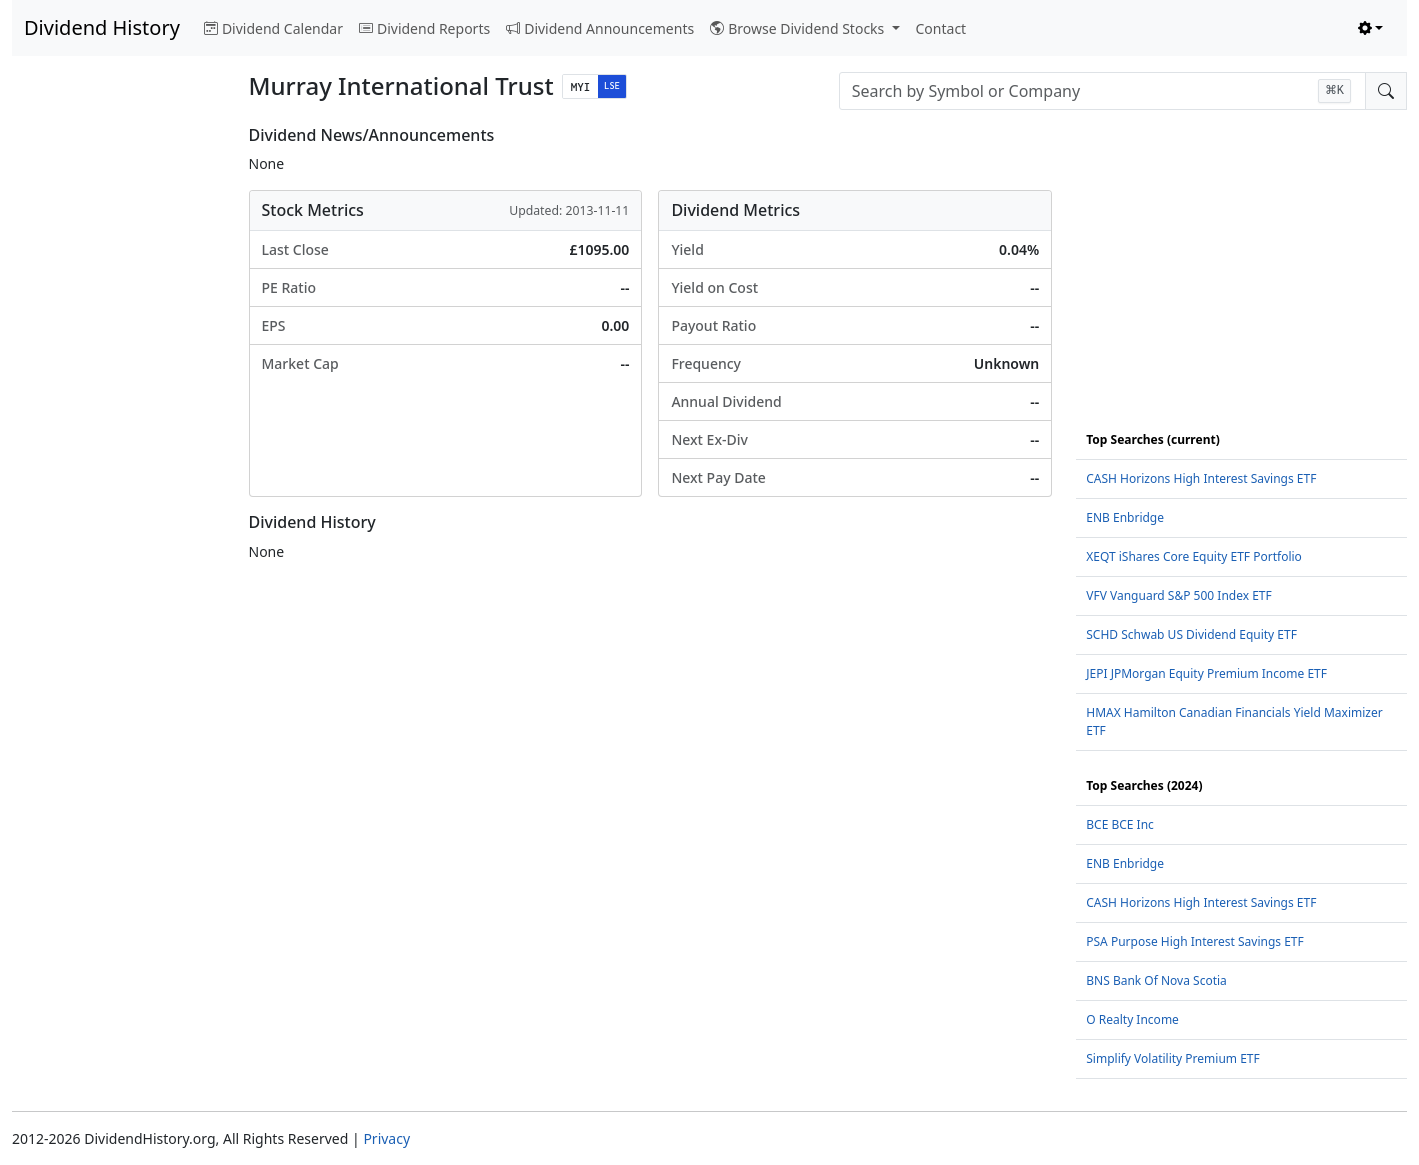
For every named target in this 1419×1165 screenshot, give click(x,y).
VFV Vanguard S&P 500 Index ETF (1179, 595)
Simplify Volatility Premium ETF (1172, 1058)
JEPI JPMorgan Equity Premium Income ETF (1206, 673)
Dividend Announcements (600, 28)
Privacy (386, 1138)
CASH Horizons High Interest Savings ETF (1201, 478)
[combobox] (1102, 91)
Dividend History (102, 27)
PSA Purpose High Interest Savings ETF (1194, 941)
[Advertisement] (118, 426)
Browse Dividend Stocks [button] (799, 28)
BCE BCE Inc (1120, 824)
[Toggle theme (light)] (1371, 28)
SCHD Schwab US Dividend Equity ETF (1191, 634)
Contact (941, 28)
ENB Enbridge (1125, 517)
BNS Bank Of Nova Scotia (1156, 980)
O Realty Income (1132, 1019)
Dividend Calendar (273, 28)
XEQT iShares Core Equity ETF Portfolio (1194, 556)
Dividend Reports (424, 28)
